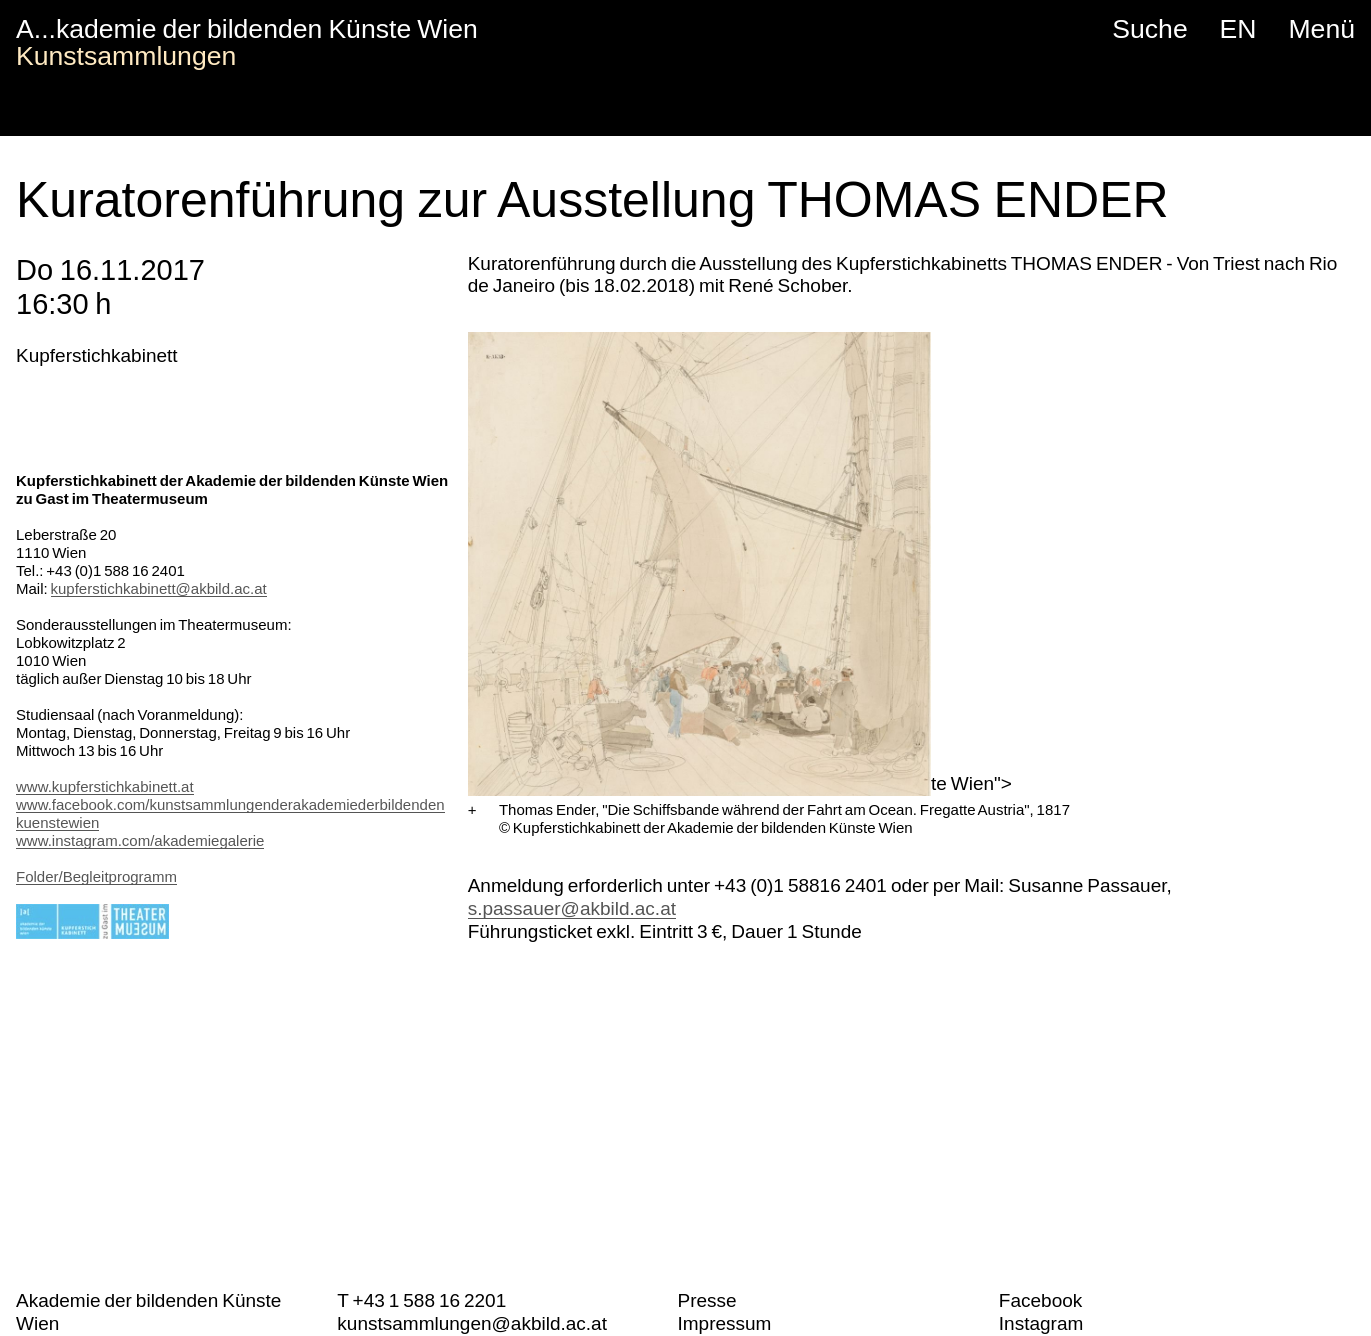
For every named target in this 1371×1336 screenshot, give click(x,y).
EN (1238, 29)
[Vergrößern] (472, 810)
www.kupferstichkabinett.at (105, 786)
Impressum (724, 1323)
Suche (1149, 29)
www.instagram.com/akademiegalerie (140, 840)
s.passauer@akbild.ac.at (572, 908)
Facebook (1040, 1300)
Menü (1321, 29)
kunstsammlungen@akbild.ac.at (472, 1323)
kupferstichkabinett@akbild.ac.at (159, 588)
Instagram (1041, 1323)
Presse (706, 1300)
